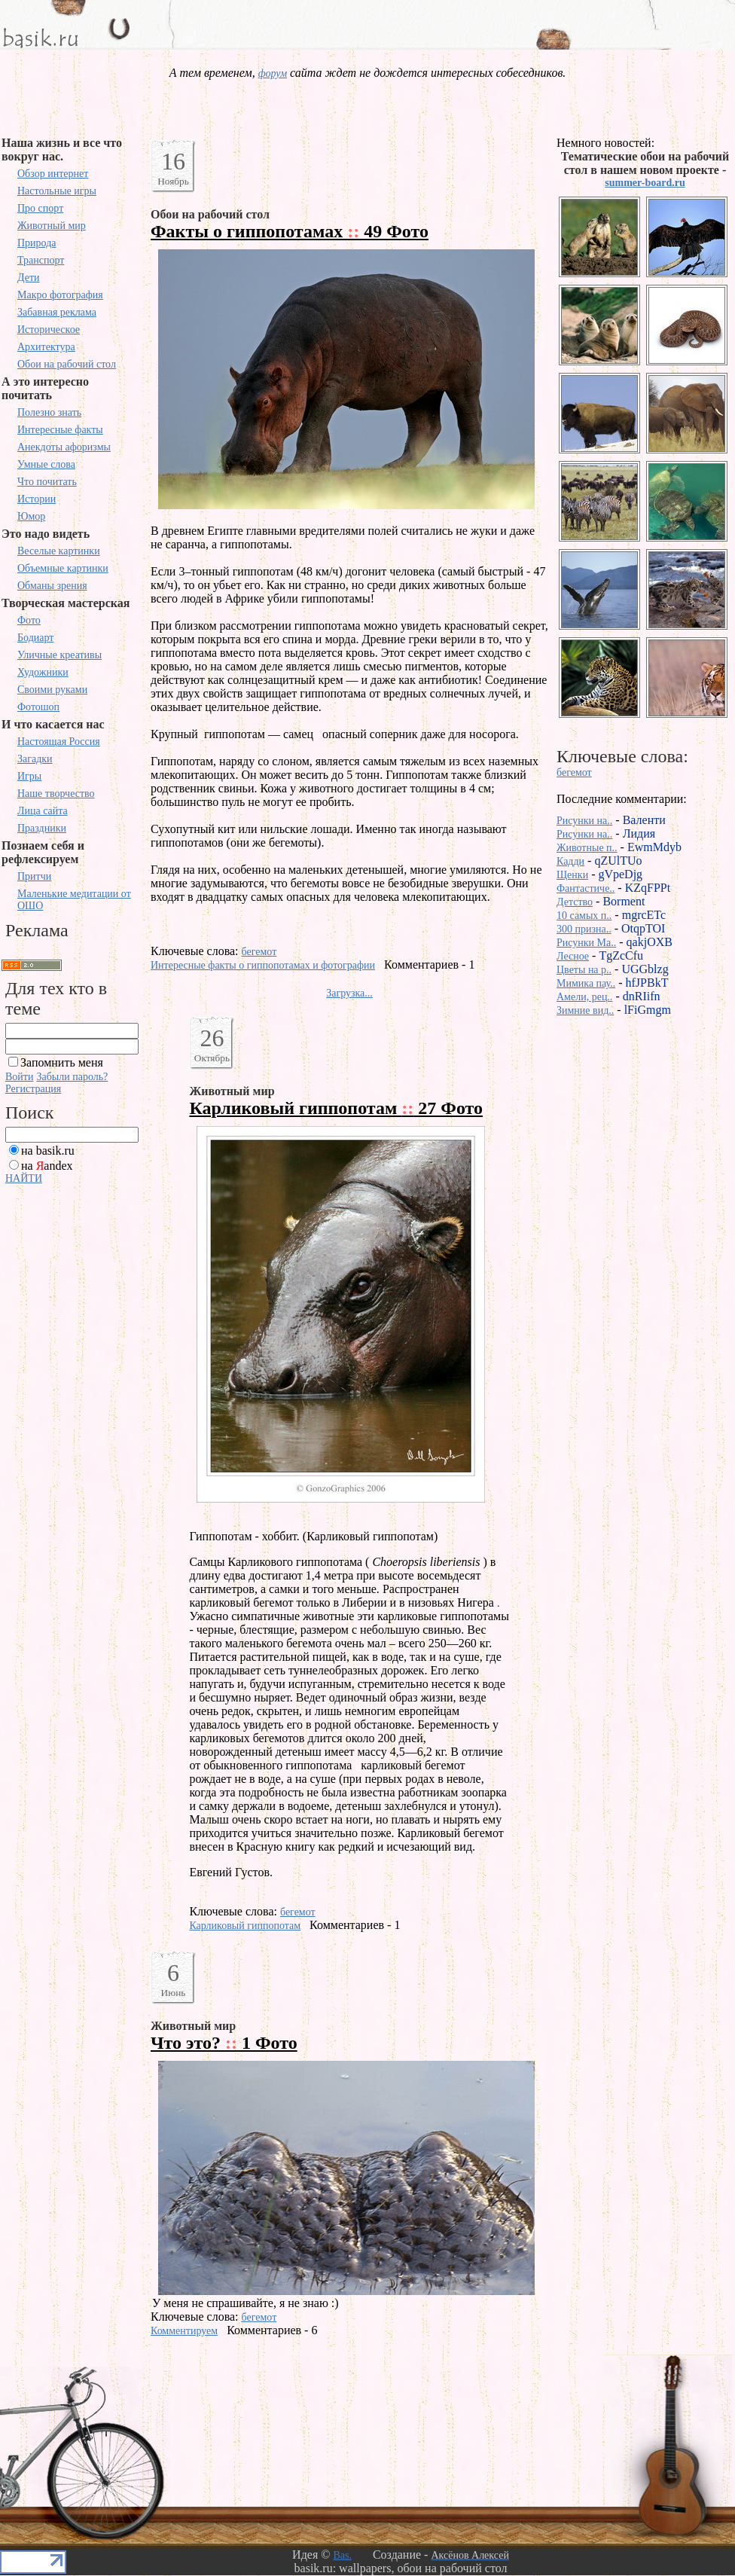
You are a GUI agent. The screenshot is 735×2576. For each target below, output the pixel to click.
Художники (43, 672)
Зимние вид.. (585, 1010)
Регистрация (33, 1088)
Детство (575, 902)
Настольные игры (56, 191)
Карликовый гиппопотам (244, 1925)
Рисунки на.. (584, 820)
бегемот (259, 951)
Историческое (48, 329)
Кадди (570, 861)
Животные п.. (587, 847)
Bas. (342, 2555)
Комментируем (184, 2330)
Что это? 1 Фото (224, 2043)
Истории (36, 499)
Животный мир (51, 225)
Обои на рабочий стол (66, 364)
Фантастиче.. (586, 888)
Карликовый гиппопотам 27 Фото (336, 1108)
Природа (36, 243)
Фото (29, 620)
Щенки (572, 875)
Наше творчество (56, 793)
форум (272, 73)
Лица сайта (42, 810)
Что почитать (47, 481)
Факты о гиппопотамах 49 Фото (289, 231)
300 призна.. (584, 929)
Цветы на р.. (584, 969)
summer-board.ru (645, 182)
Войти (19, 1076)
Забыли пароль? (72, 1076)
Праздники (41, 828)
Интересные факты (60, 429)
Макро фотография (60, 295)
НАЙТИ (23, 1178)
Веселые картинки (58, 551)
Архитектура (46, 347)
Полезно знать (49, 412)
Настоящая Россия (58, 741)
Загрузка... (349, 993)
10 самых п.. (584, 915)
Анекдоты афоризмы (64, 447)
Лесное (573, 956)
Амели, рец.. (584, 997)
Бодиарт (35, 637)
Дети (28, 277)
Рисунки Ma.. (586, 942)
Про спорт (40, 208)
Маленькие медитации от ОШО (74, 899)
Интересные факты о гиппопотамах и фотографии (263, 965)
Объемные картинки (62, 568)
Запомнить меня (61, 1062)
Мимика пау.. (586, 983)
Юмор (31, 516)
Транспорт (40, 260)
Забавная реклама (56, 312)
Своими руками (52, 689)
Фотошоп (38, 707)
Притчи (34, 876)
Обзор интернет (52, 173)
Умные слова (46, 464)
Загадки (35, 759)
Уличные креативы (59, 655)
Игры (29, 776)
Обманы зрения (52, 585)
